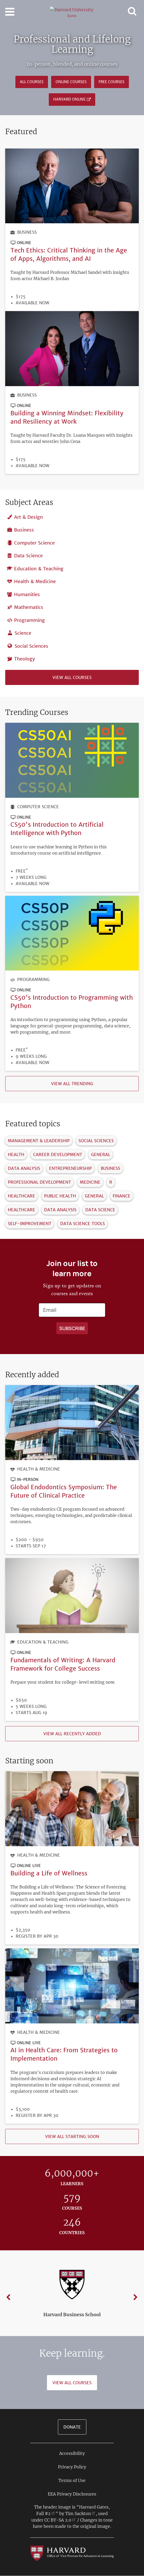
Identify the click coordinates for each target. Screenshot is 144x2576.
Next (135, 2297)
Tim (80, 2513)
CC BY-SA (60, 2520)
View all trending (72, 1083)
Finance (121, 1196)
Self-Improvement (29, 1223)
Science (23, 633)
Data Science (28, 556)
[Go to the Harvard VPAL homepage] (72, 2552)
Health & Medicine (35, 581)
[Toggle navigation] (9, 12)
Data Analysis (24, 1168)
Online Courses (71, 81)
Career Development (57, 1154)
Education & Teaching (38, 569)
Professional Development (39, 1182)
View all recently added (72, 1733)
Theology (24, 659)
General (100, 1154)
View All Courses (72, 2382)
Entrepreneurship (70, 1168)
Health (16, 1154)
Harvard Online (69, 99)
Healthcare (21, 1196)
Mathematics (28, 607)
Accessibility (72, 2453)
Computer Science (34, 543)
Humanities (27, 594)
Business (27, 232)
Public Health (60, 1196)
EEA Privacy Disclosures (72, 2494)
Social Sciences (31, 646)
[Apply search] (72, 1328)
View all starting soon (72, 2136)
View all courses (72, 677)
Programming (29, 620)
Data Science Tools (82, 1223)
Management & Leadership (39, 1140)
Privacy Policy (72, 2466)
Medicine (90, 1182)
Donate (72, 2427)
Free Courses (111, 81)
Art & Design (28, 517)
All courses (32, 81)
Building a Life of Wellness (48, 1873)
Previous (8, 2297)
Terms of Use (72, 2480)
